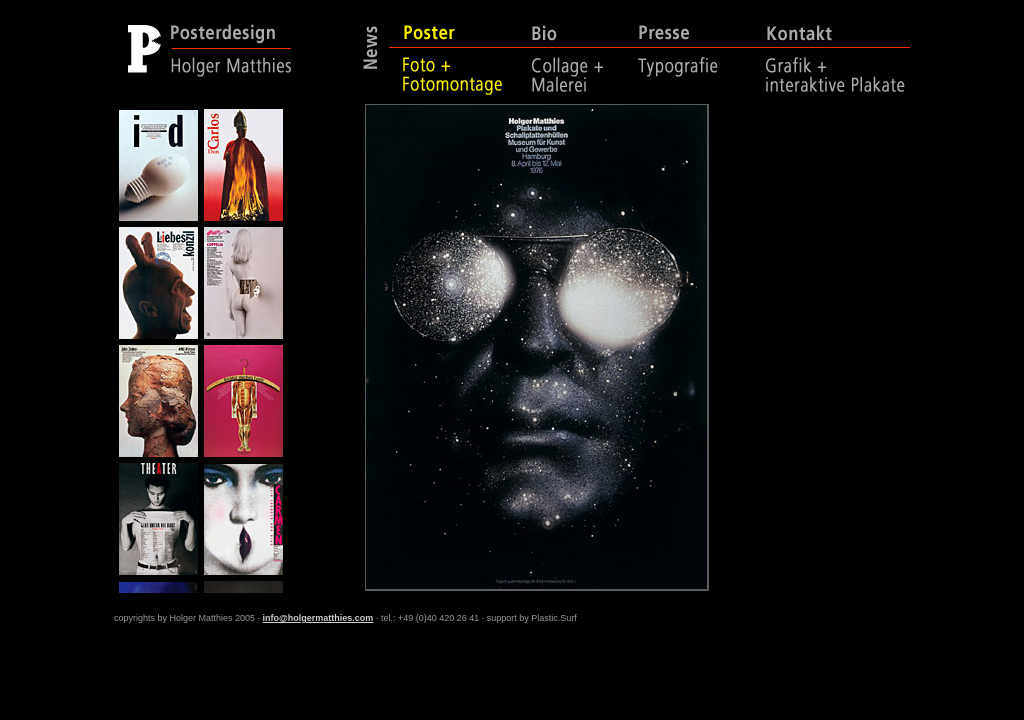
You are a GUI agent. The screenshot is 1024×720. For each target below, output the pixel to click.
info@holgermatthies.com (318, 618)
